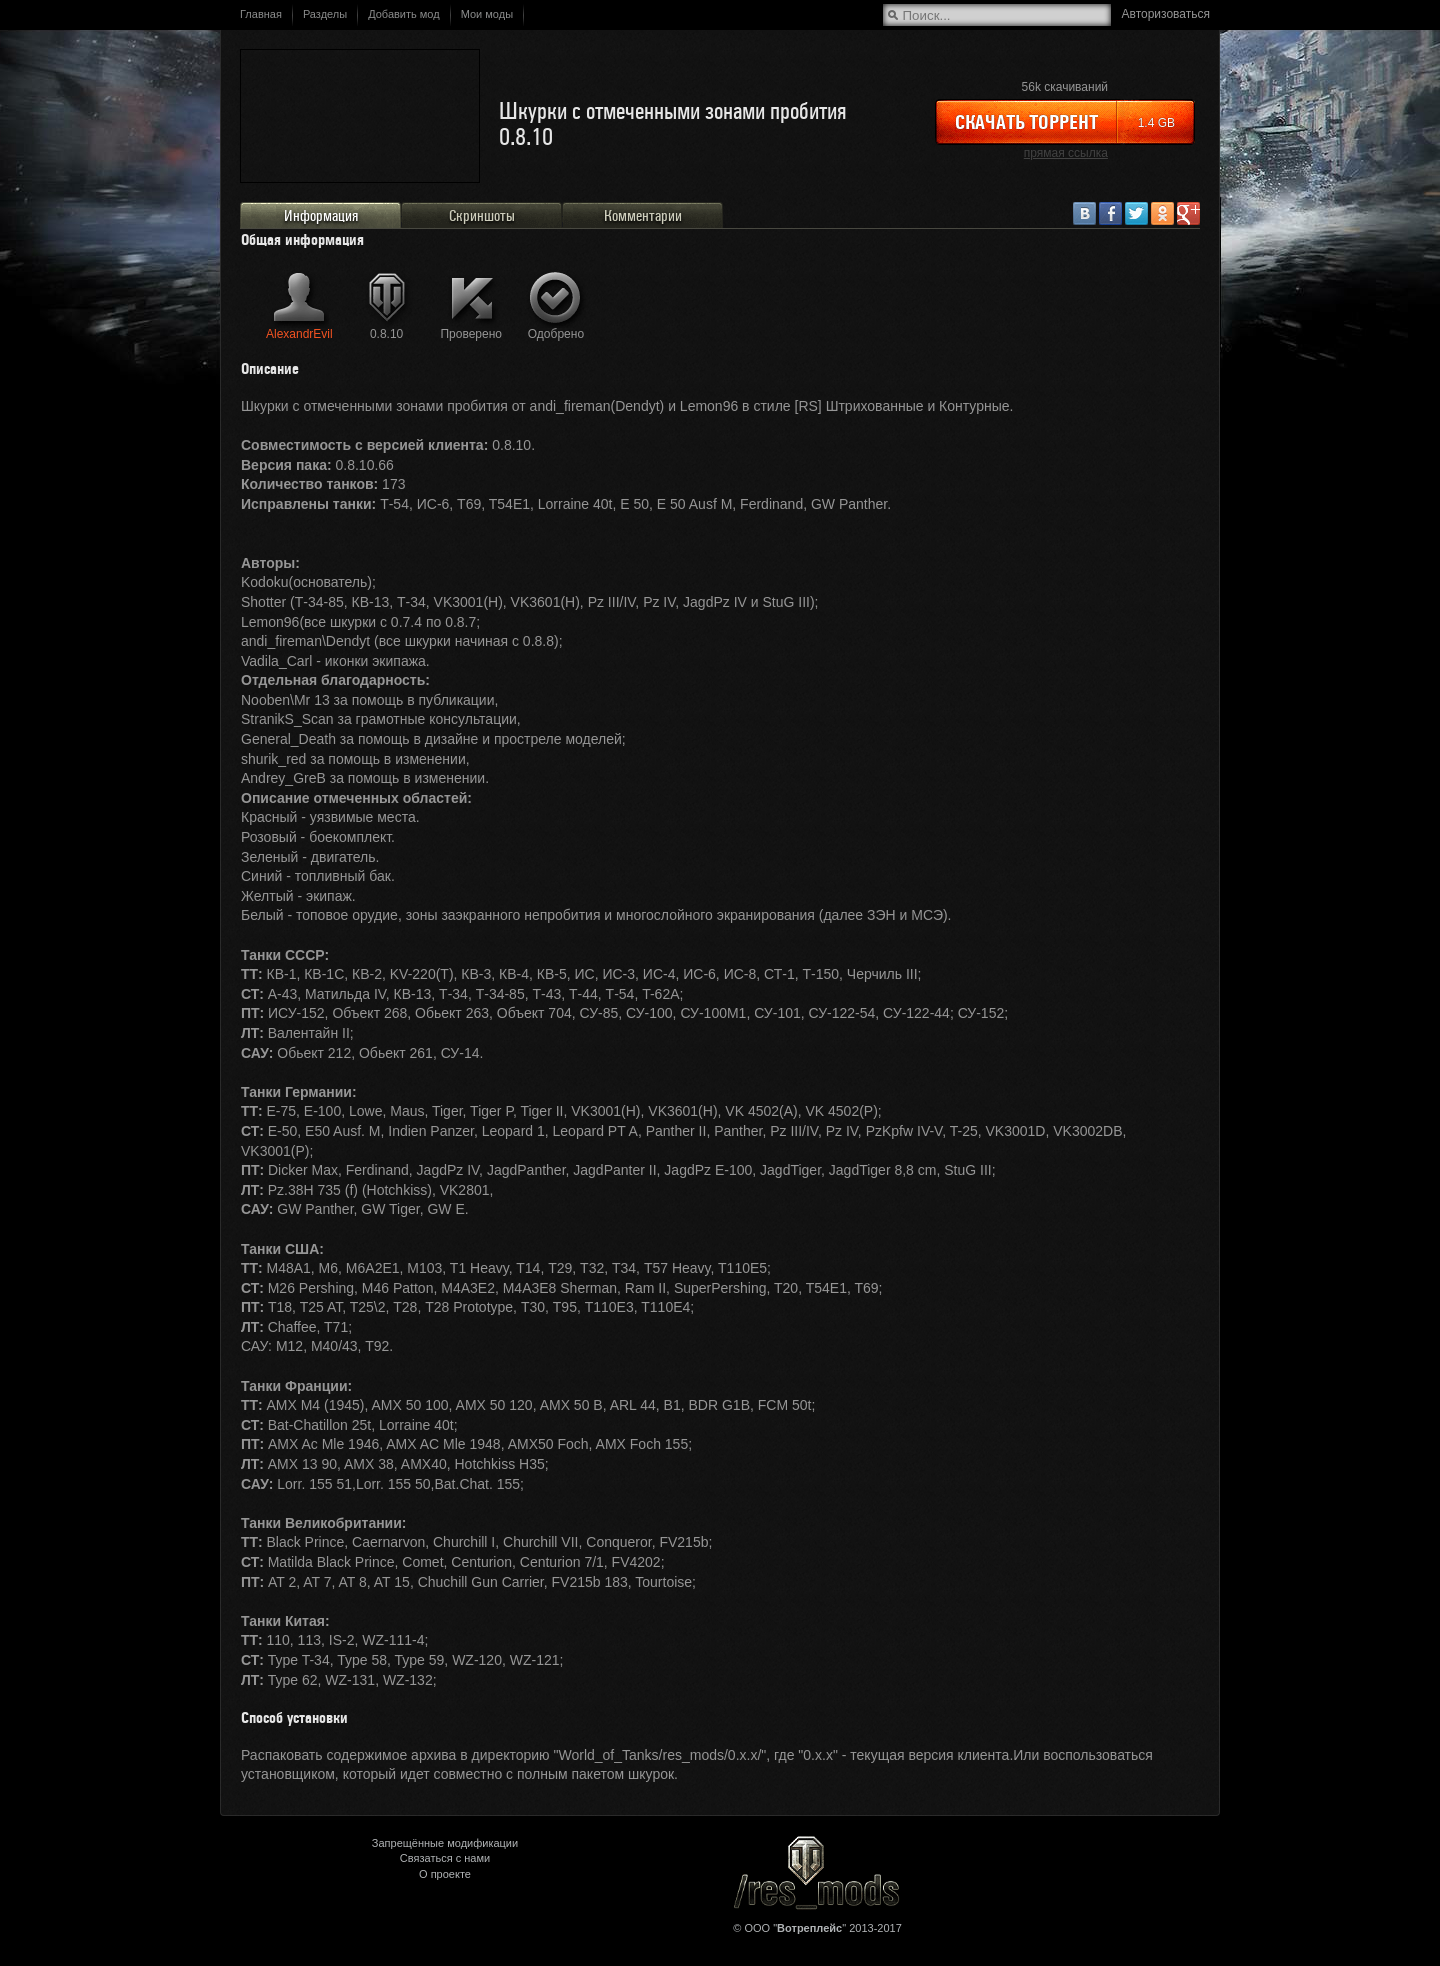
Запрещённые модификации (445, 1843)
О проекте (445, 1874)
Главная (261, 14)
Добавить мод (404, 14)
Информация (321, 216)
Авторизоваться (1166, 14)
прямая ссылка (1066, 153)
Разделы (325, 14)
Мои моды (487, 14)
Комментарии (643, 216)
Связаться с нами (445, 1858)
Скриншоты (482, 216)
